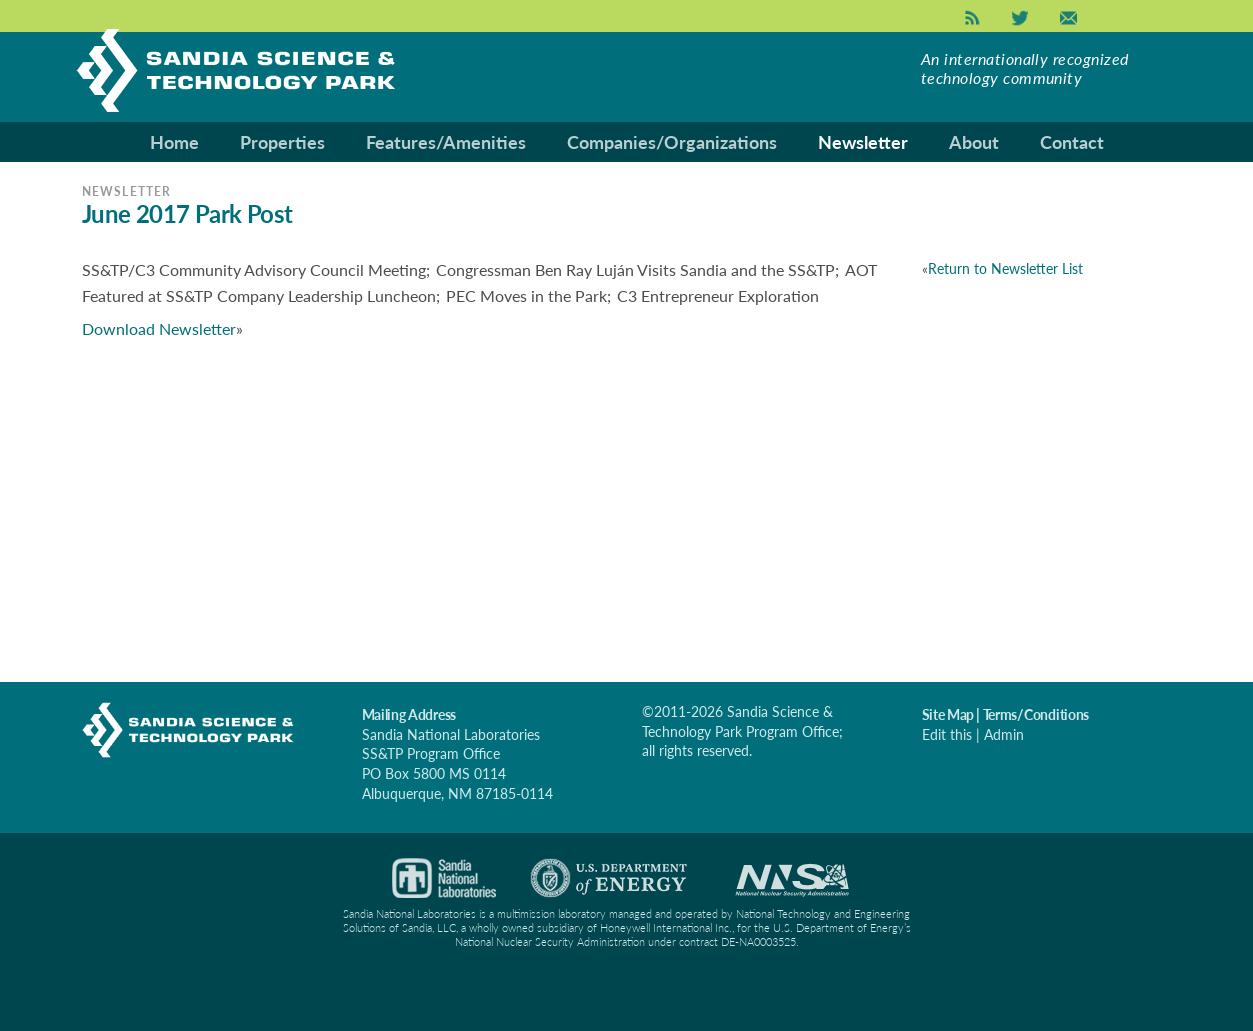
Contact (1072, 142)
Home (174, 142)
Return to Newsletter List (1005, 268)
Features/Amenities (446, 142)
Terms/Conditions (1036, 714)
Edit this (947, 734)
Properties (282, 142)
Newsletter (863, 142)
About (974, 142)
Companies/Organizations (672, 142)
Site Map (948, 714)
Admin (1004, 734)
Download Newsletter (159, 328)
